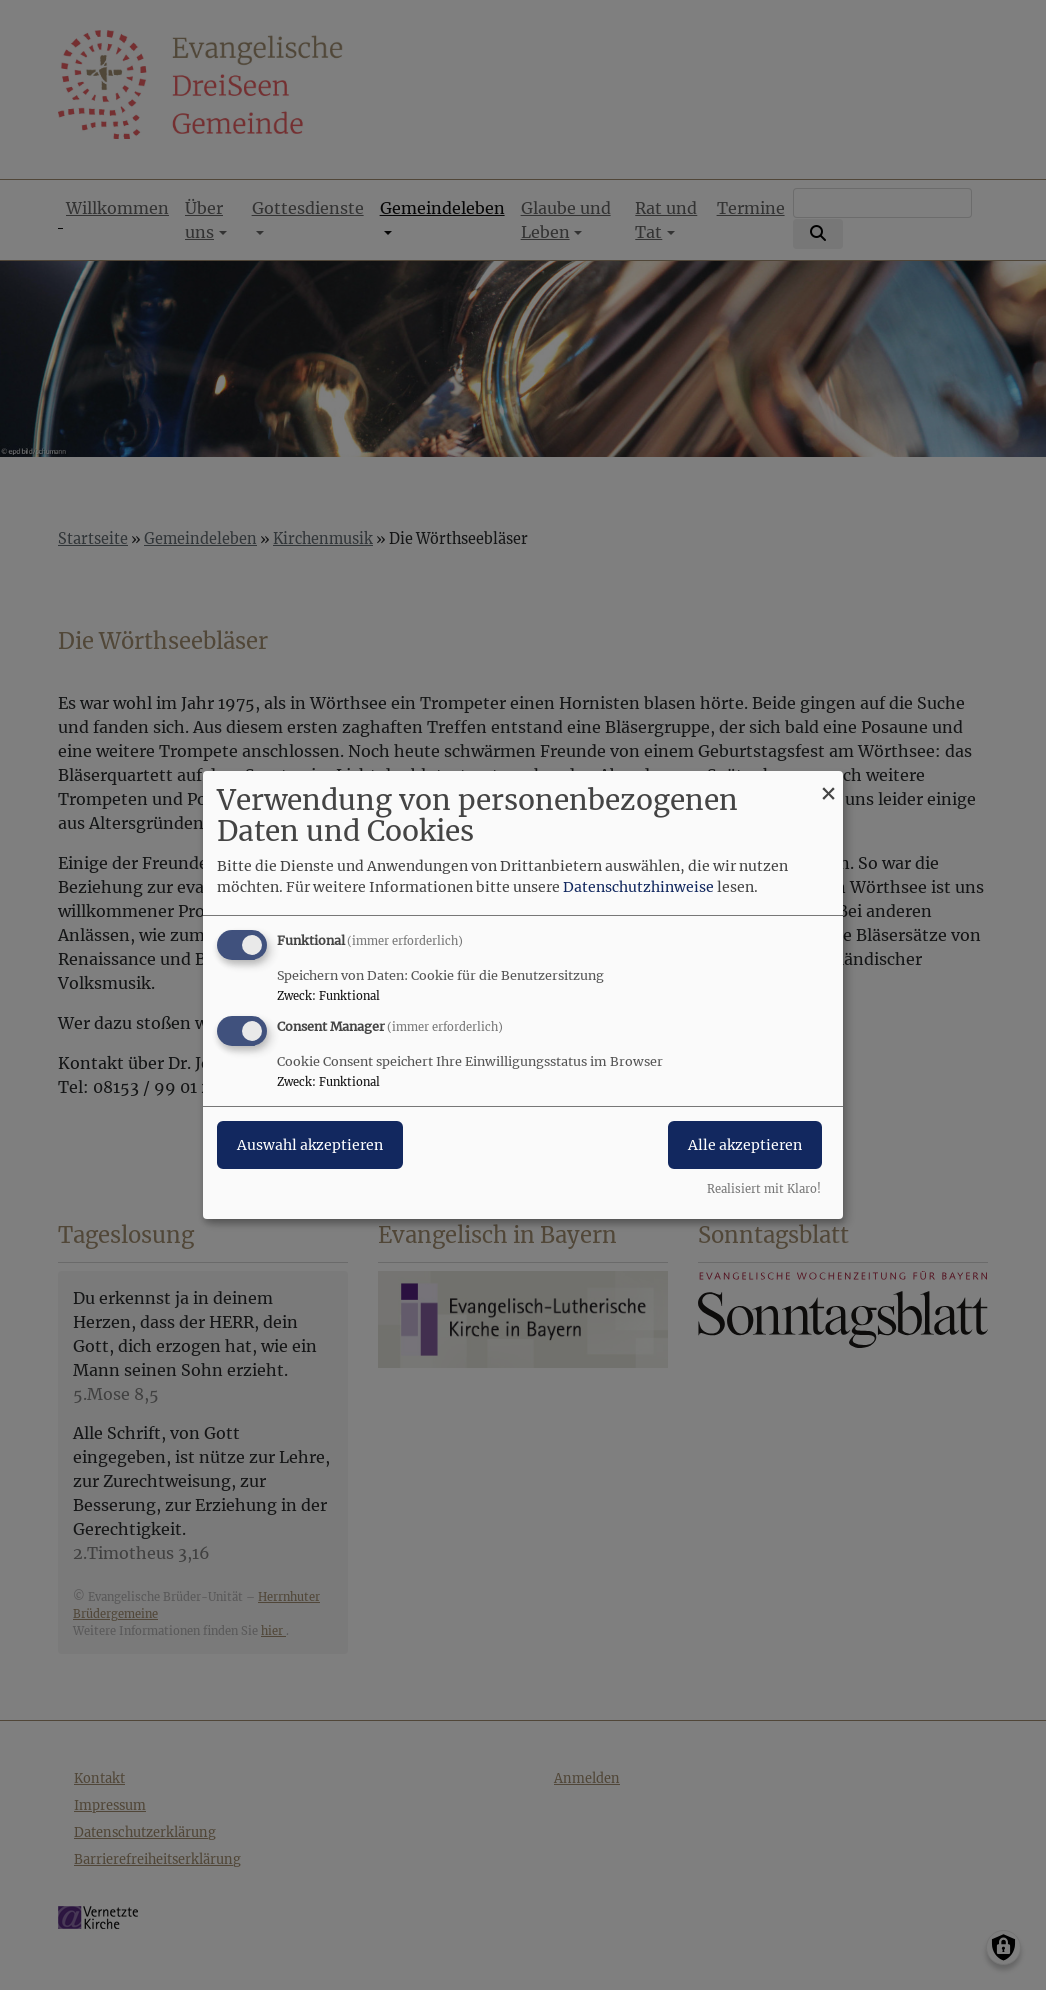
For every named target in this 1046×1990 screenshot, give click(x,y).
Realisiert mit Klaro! (764, 1189)
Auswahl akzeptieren (310, 1145)
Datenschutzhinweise (638, 887)
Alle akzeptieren (745, 1145)
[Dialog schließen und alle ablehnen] (828, 783)
